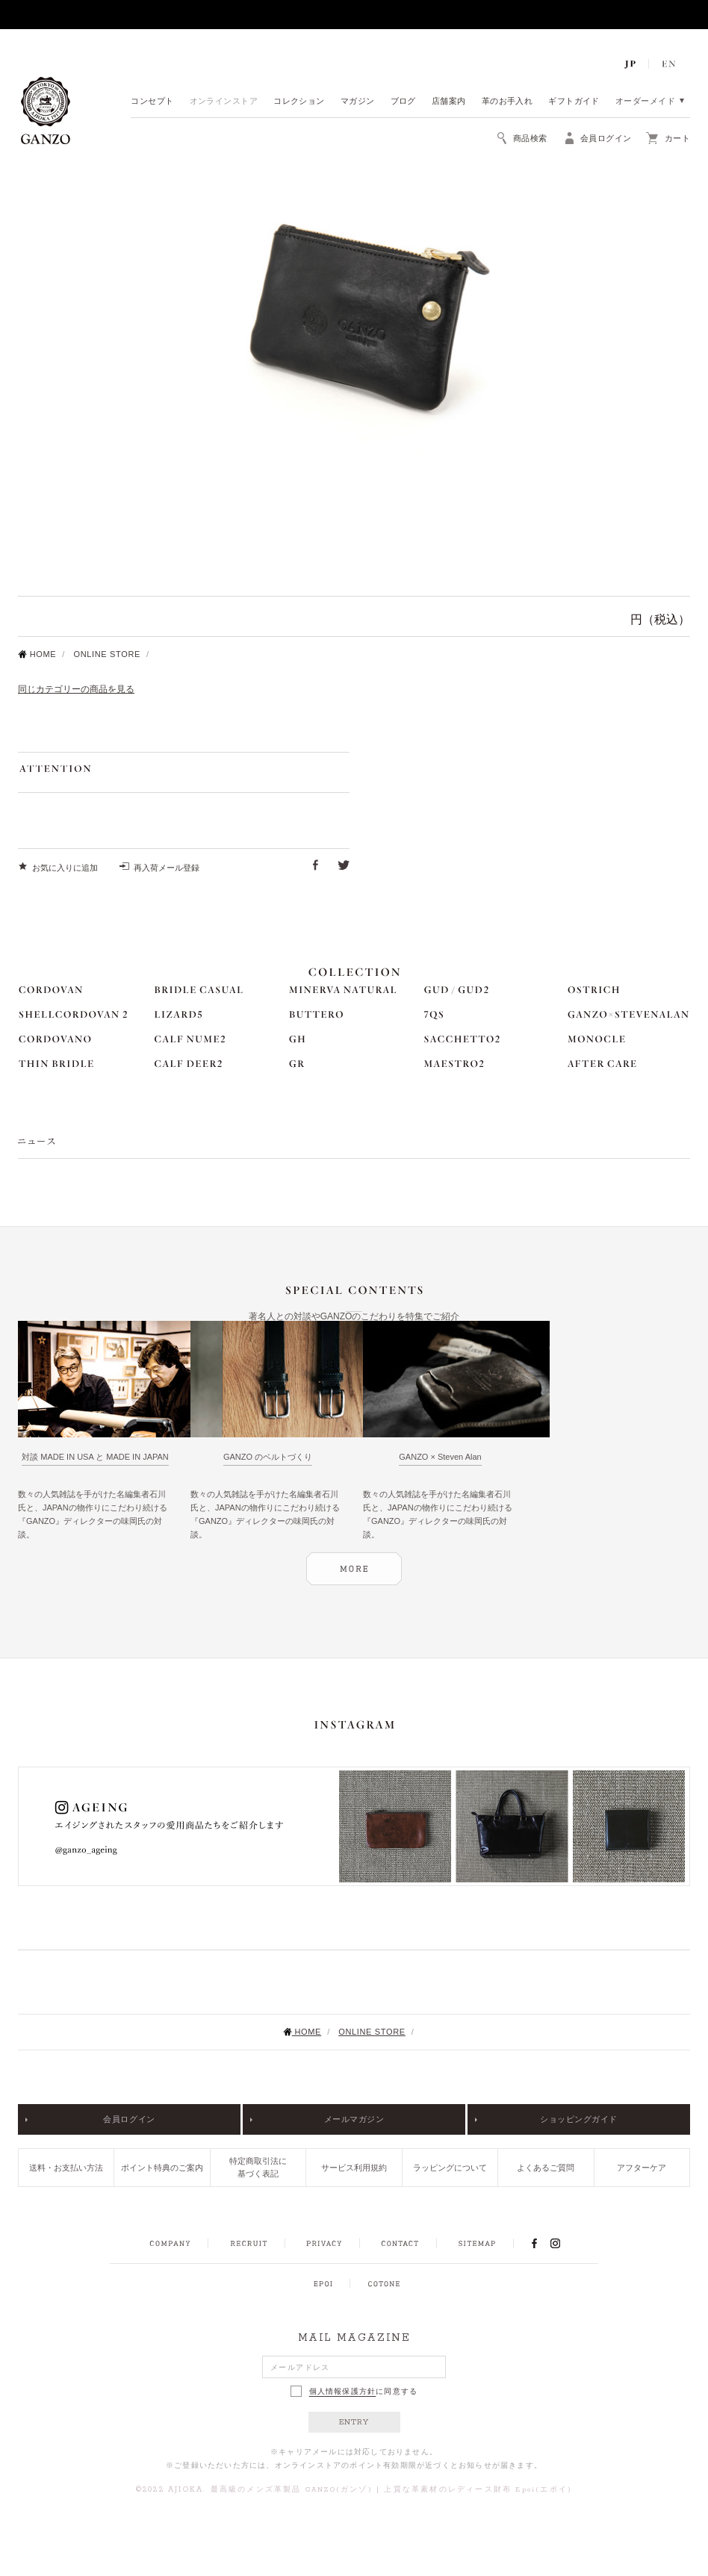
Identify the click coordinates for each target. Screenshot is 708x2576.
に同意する (354, 2391)
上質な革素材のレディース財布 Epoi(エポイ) (478, 2490)
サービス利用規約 (354, 2167)
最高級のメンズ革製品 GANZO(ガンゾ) (292, 2490)
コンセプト (152, 102)
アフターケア (641, 2167)
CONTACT (400, 2244)
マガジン (358, 102)
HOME (37, 654)
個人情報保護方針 (342, 2391)
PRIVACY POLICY (324, 2244)
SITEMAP (477, 2244)
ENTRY (354, 2422)
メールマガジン (354, 2119)
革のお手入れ (507, 102)
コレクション (299, 102)
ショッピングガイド (579, 2119)
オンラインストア (224, 102)
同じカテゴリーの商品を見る (76, 689)
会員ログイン (129, 2119)
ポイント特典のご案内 (162, 2167)
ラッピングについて (450, 2167)
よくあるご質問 (545, 2167)
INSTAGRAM (563, 2243)
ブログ (403, 102)
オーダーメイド (645, 102)
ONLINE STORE (106, 654)
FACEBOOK (534, 2243)
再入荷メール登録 (166, 867)
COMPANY (169, 2244)
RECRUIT (248, 2244)
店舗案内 (449, 102)
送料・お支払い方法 (66, 2167)
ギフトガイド (574, 102)
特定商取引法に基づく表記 (258, 2167)
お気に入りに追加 (65, 867)
